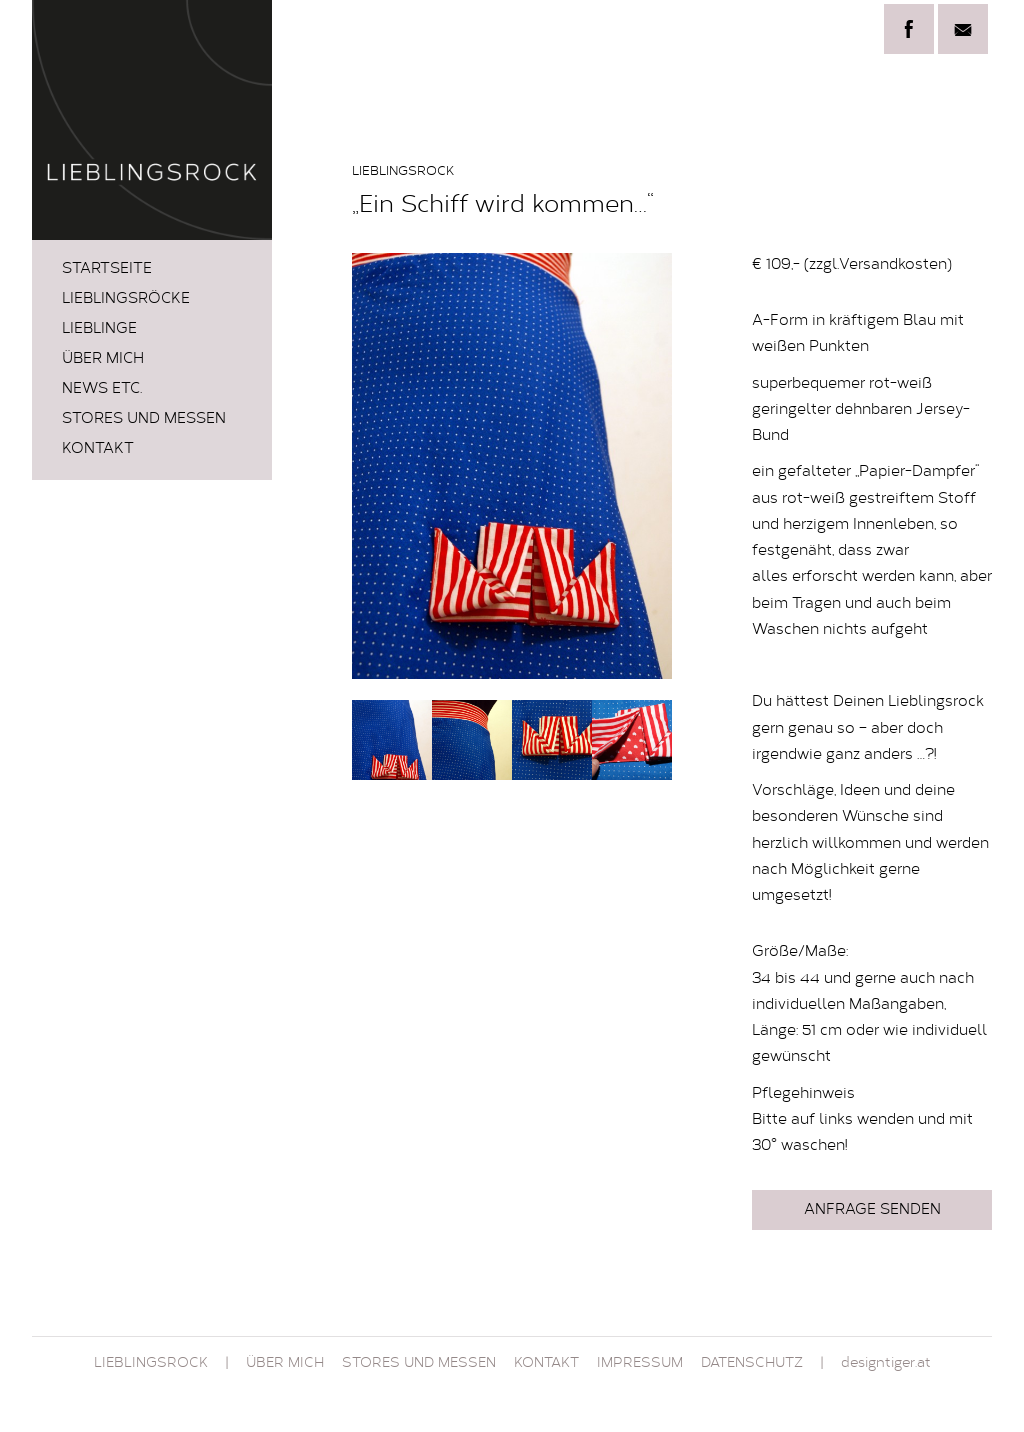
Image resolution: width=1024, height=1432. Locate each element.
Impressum (640, 1364)
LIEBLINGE (99, 329)
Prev (378, 466)
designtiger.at (886, 1364)
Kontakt (98, 449)
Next (646, 466)
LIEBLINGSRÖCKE (126, 299)
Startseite (107, 269)
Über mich (103, 359)
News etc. (102, 389)
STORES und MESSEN (144, 419)
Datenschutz (752, 1364)
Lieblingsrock (151, 1364)
